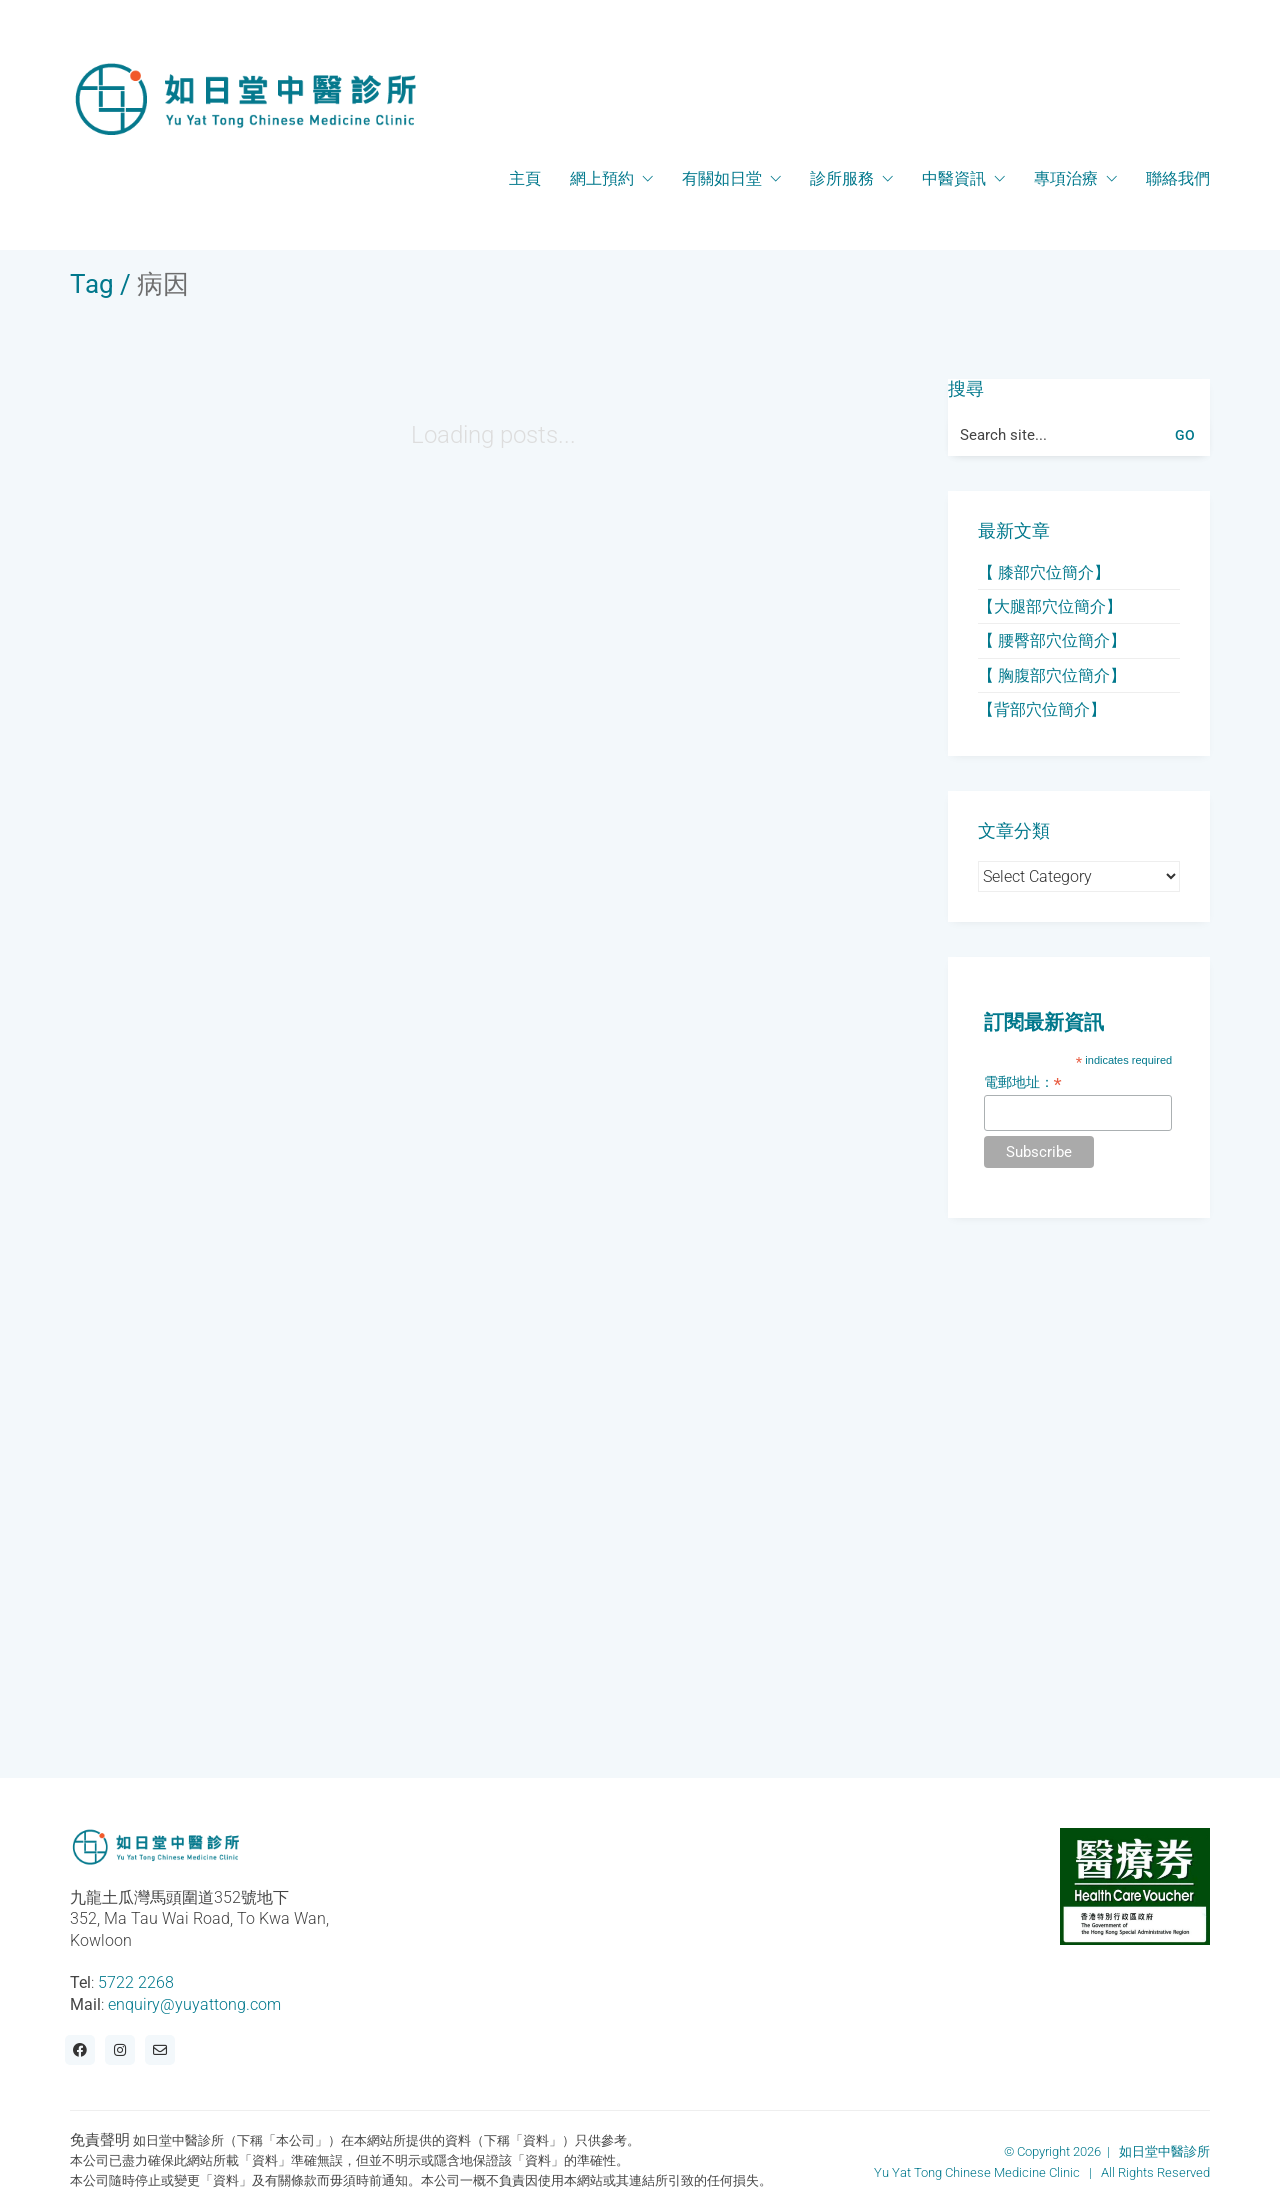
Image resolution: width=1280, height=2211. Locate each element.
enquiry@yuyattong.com (194, 2004)
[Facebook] (80, 2050)
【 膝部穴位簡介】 (1044, 572)
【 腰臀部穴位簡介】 (1052, 640)
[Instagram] (120, 2050)
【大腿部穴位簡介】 (1050, 606)
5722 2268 (136, 1982)
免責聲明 (100, 2140)
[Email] (160, 2050)
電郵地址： (1023, 1082)
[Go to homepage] (245, 99)
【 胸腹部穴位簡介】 (1052, 675)
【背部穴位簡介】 (1042, 709)
